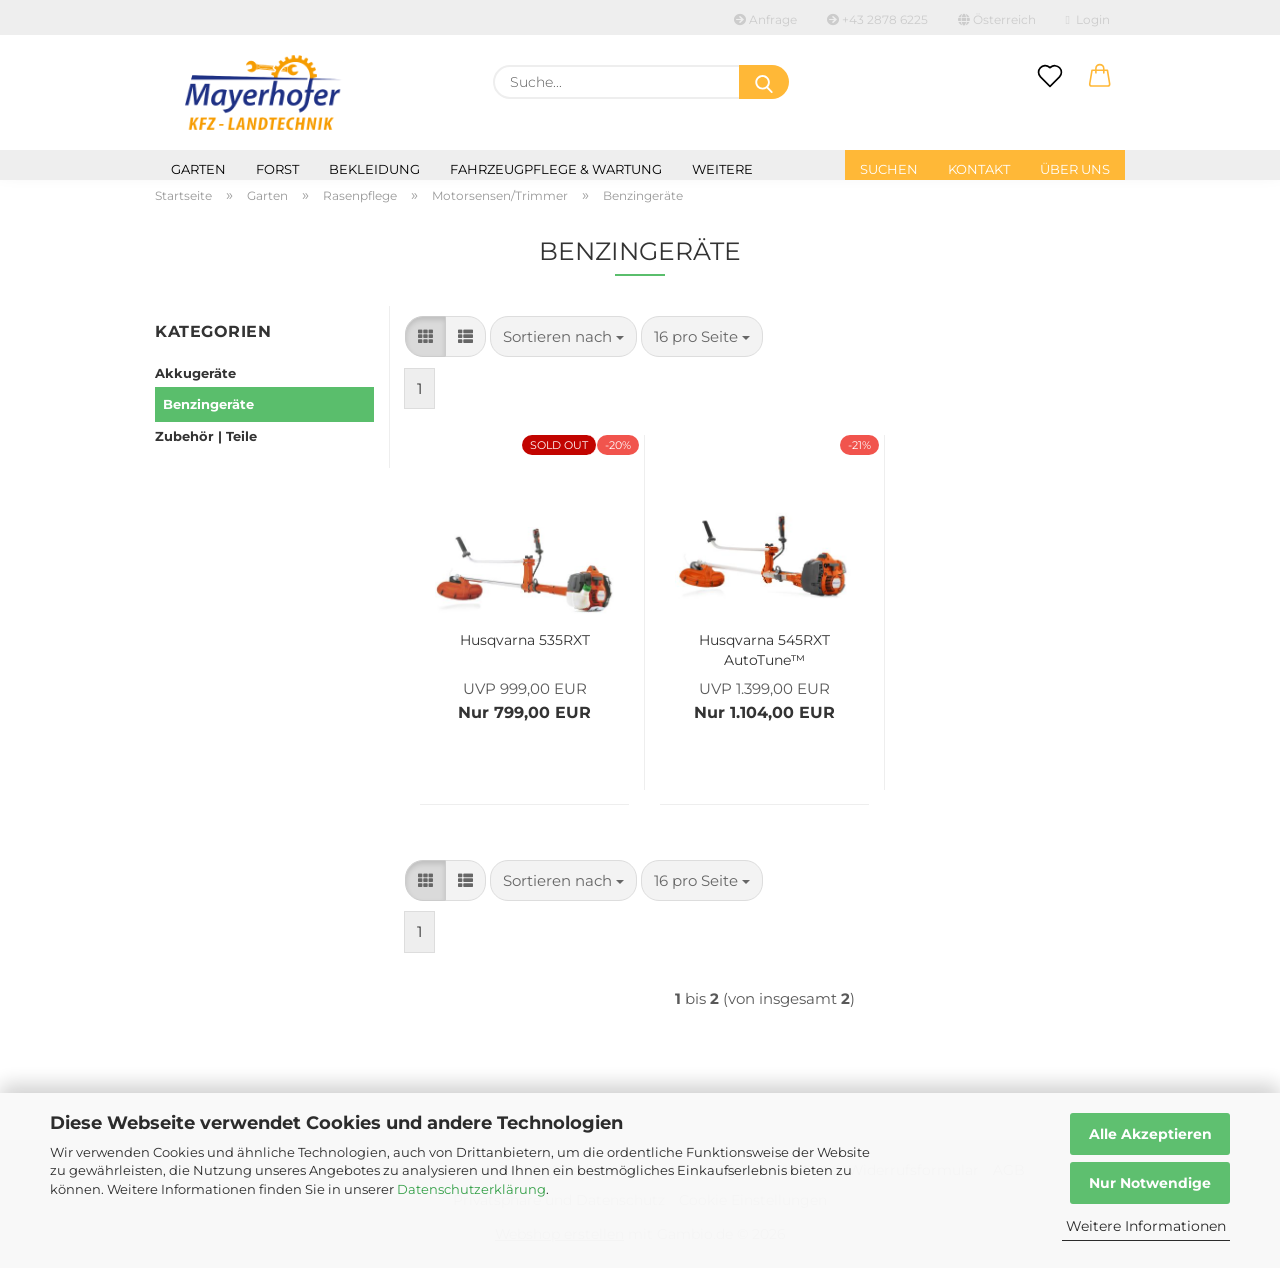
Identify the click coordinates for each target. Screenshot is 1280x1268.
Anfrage (765, 19)
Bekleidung (374, 169)
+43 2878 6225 (877, 19)
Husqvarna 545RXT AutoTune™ (764, 648)
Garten (198, 169)
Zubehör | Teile (206, 436)
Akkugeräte (195, 373)
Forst (277, 169)
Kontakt (979, 169)
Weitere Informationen (1146, 1226)
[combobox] (563, 336)
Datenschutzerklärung (471, 1189)
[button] (1100, 77)
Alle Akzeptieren (1150, 1134)
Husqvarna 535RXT (525, 640)
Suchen (889, 169)
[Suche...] (764, 82)
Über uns (1075, 169)
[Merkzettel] (1050, 77)
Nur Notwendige (1150, 1183)
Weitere (722, 169)
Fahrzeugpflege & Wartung (556, 169)
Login (1088, 19)
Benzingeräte (208, 404)
